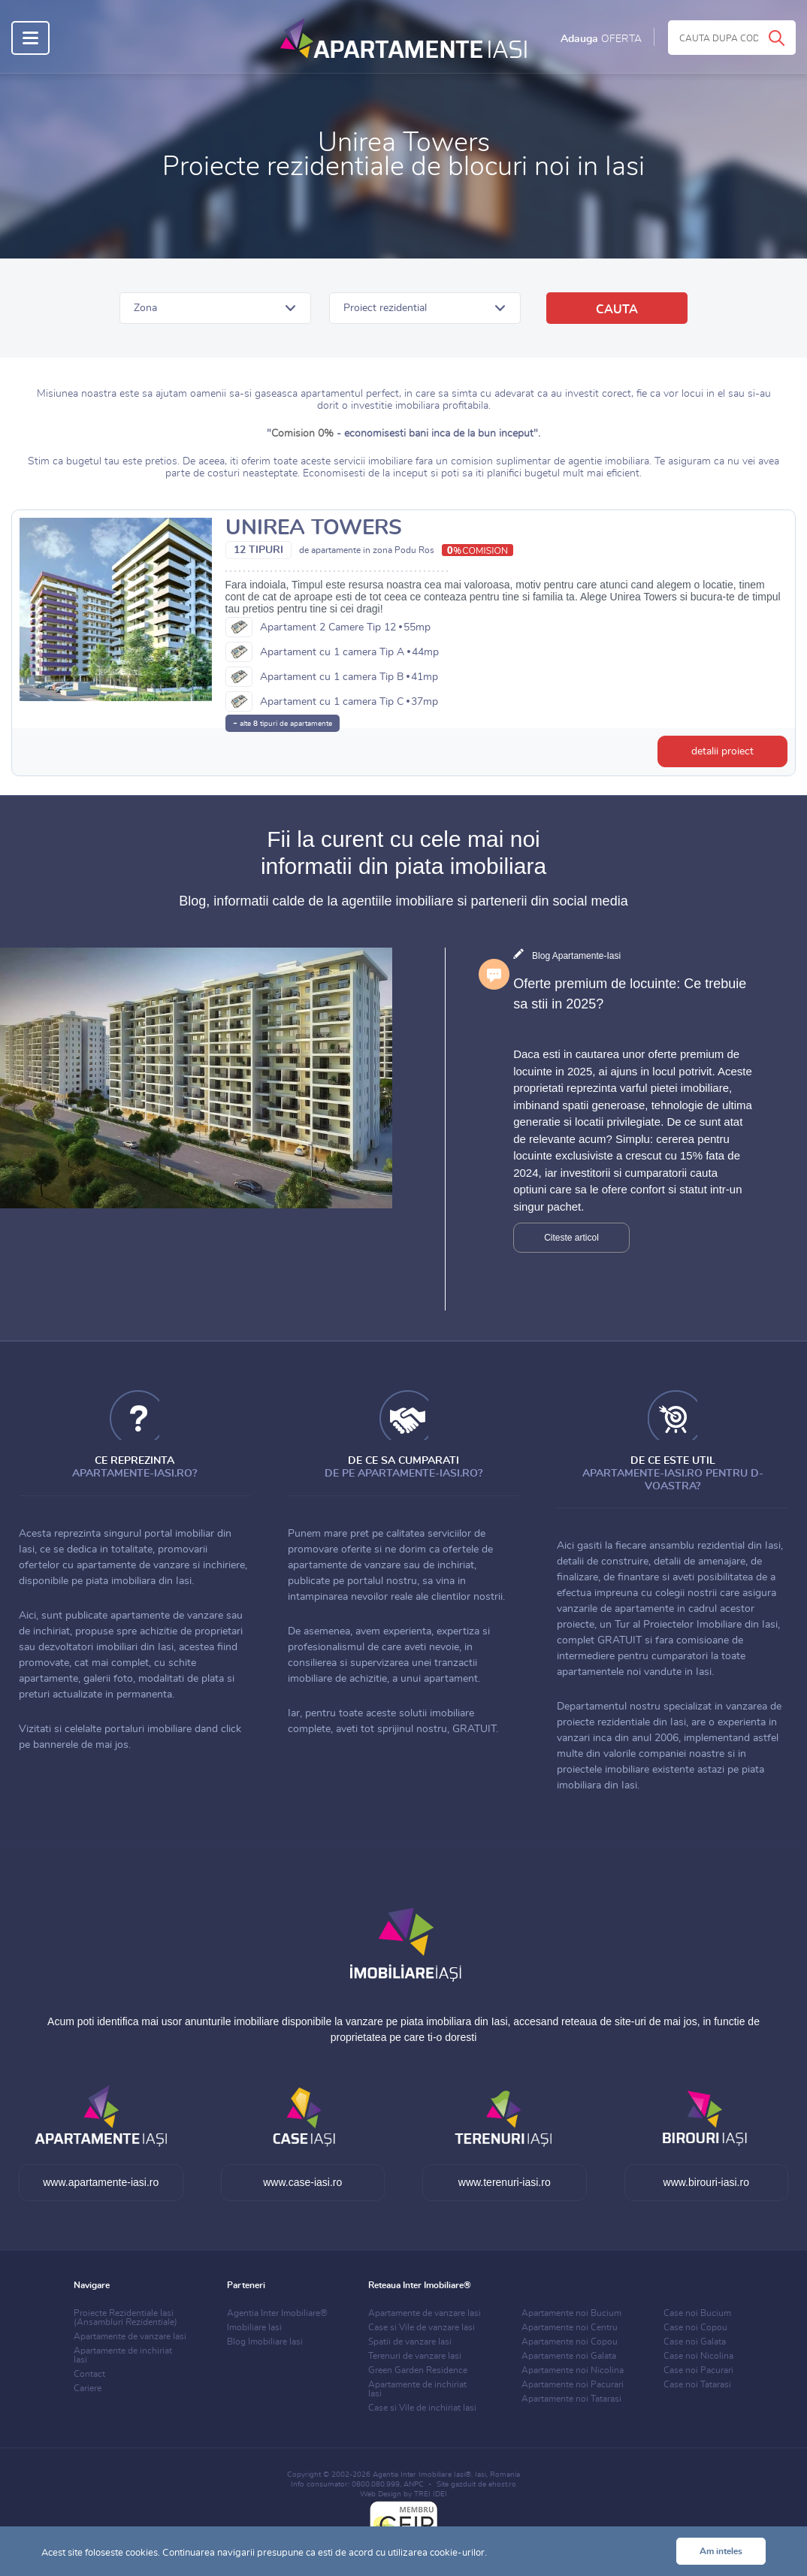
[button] (215, 308)
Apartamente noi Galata (568, 2355)
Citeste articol (571, 1237)
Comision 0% (302, 433)
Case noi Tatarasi (697, 2384)
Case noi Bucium (697, 2312)
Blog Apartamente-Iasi (576, 956)
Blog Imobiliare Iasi (265, 2341)
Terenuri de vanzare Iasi (414, 2355)
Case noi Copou (695, 2327)
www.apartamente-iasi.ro (101, 2182)
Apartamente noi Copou (569, 2341)
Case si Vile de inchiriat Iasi (422, 2407)
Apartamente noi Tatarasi (571, 2398)
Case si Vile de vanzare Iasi (421, 2327)
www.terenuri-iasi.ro (504, 2182)
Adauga (601, 39)
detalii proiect (722, 751)
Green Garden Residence (417, 2370)
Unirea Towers (313, 528)
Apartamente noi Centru (569, 2327)
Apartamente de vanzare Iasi (130, 2336)
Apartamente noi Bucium (571, 2312)
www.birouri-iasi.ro (706, 2182)
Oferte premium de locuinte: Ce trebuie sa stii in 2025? (629, 993)
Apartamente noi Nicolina (572, 2370)
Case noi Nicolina (698, 2355)
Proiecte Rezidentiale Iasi (125, 2317)
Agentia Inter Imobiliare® (277, 2312)
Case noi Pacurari (698, 2370)
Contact (89, 2373)
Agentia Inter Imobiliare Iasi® (422, 2474)
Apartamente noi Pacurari (572, 2384)
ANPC (414, 2484)
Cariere (87, 2388)
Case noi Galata (694, 2341)
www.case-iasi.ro (302, 2182)
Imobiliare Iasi (254, 2327)
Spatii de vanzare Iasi (410, 2341)
